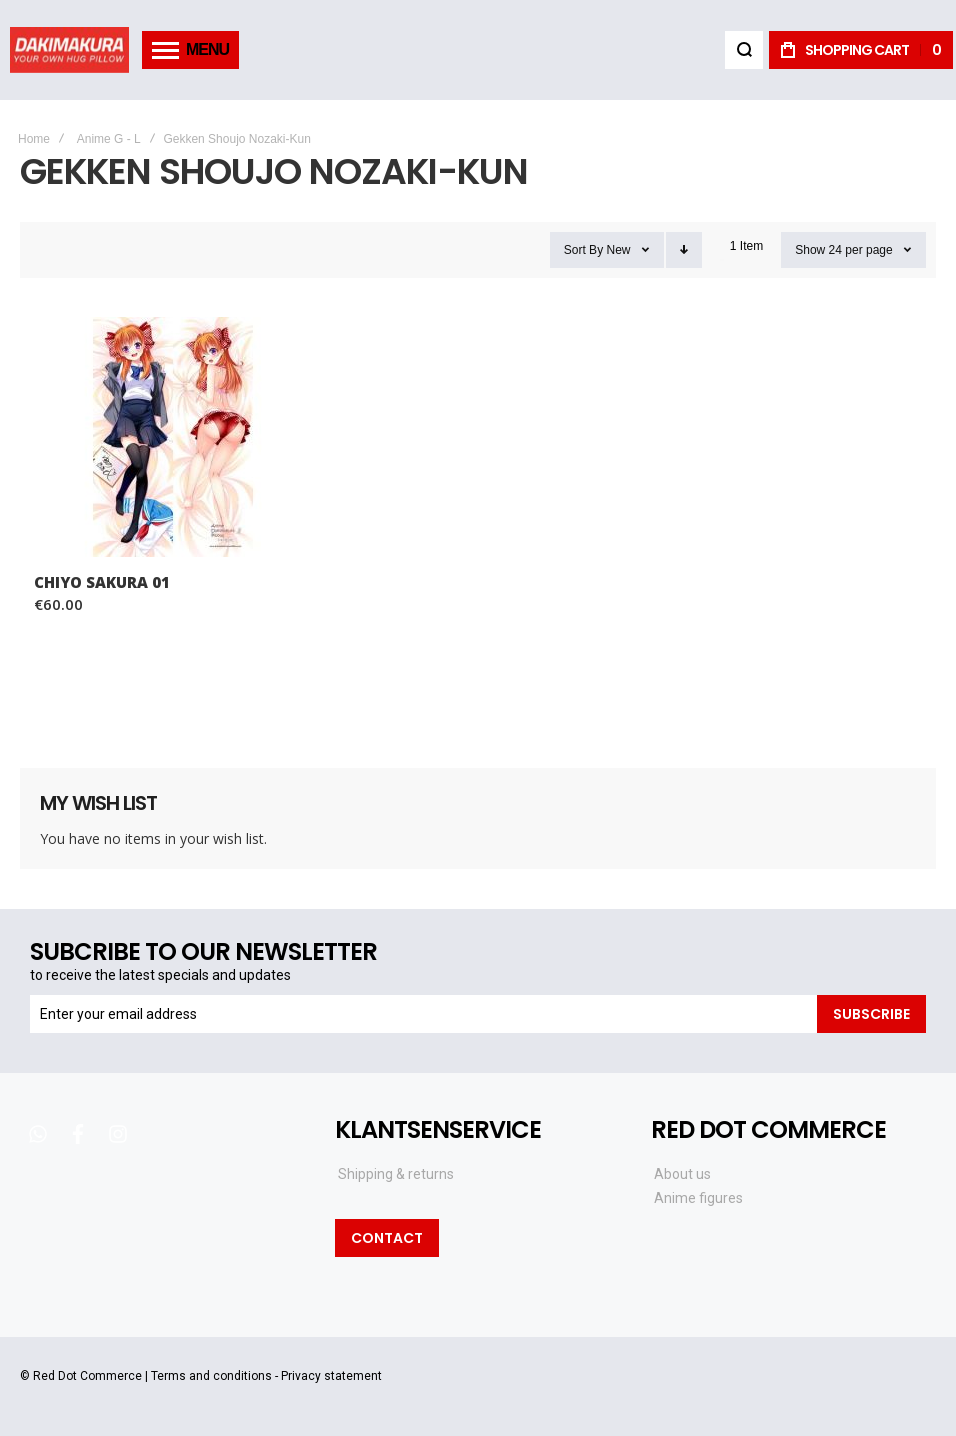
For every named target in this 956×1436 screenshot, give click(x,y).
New (618, 250)
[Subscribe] (871, 1014)
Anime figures (698, 1198)
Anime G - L (109, 139)
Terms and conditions (211, 1376)
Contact (387, 1238)
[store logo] (69, 49)
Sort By (583, 250)
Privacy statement (331, 1376)
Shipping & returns (396, 1174)
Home (34, 139)
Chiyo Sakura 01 (102, 582)
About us (682, 1174)
